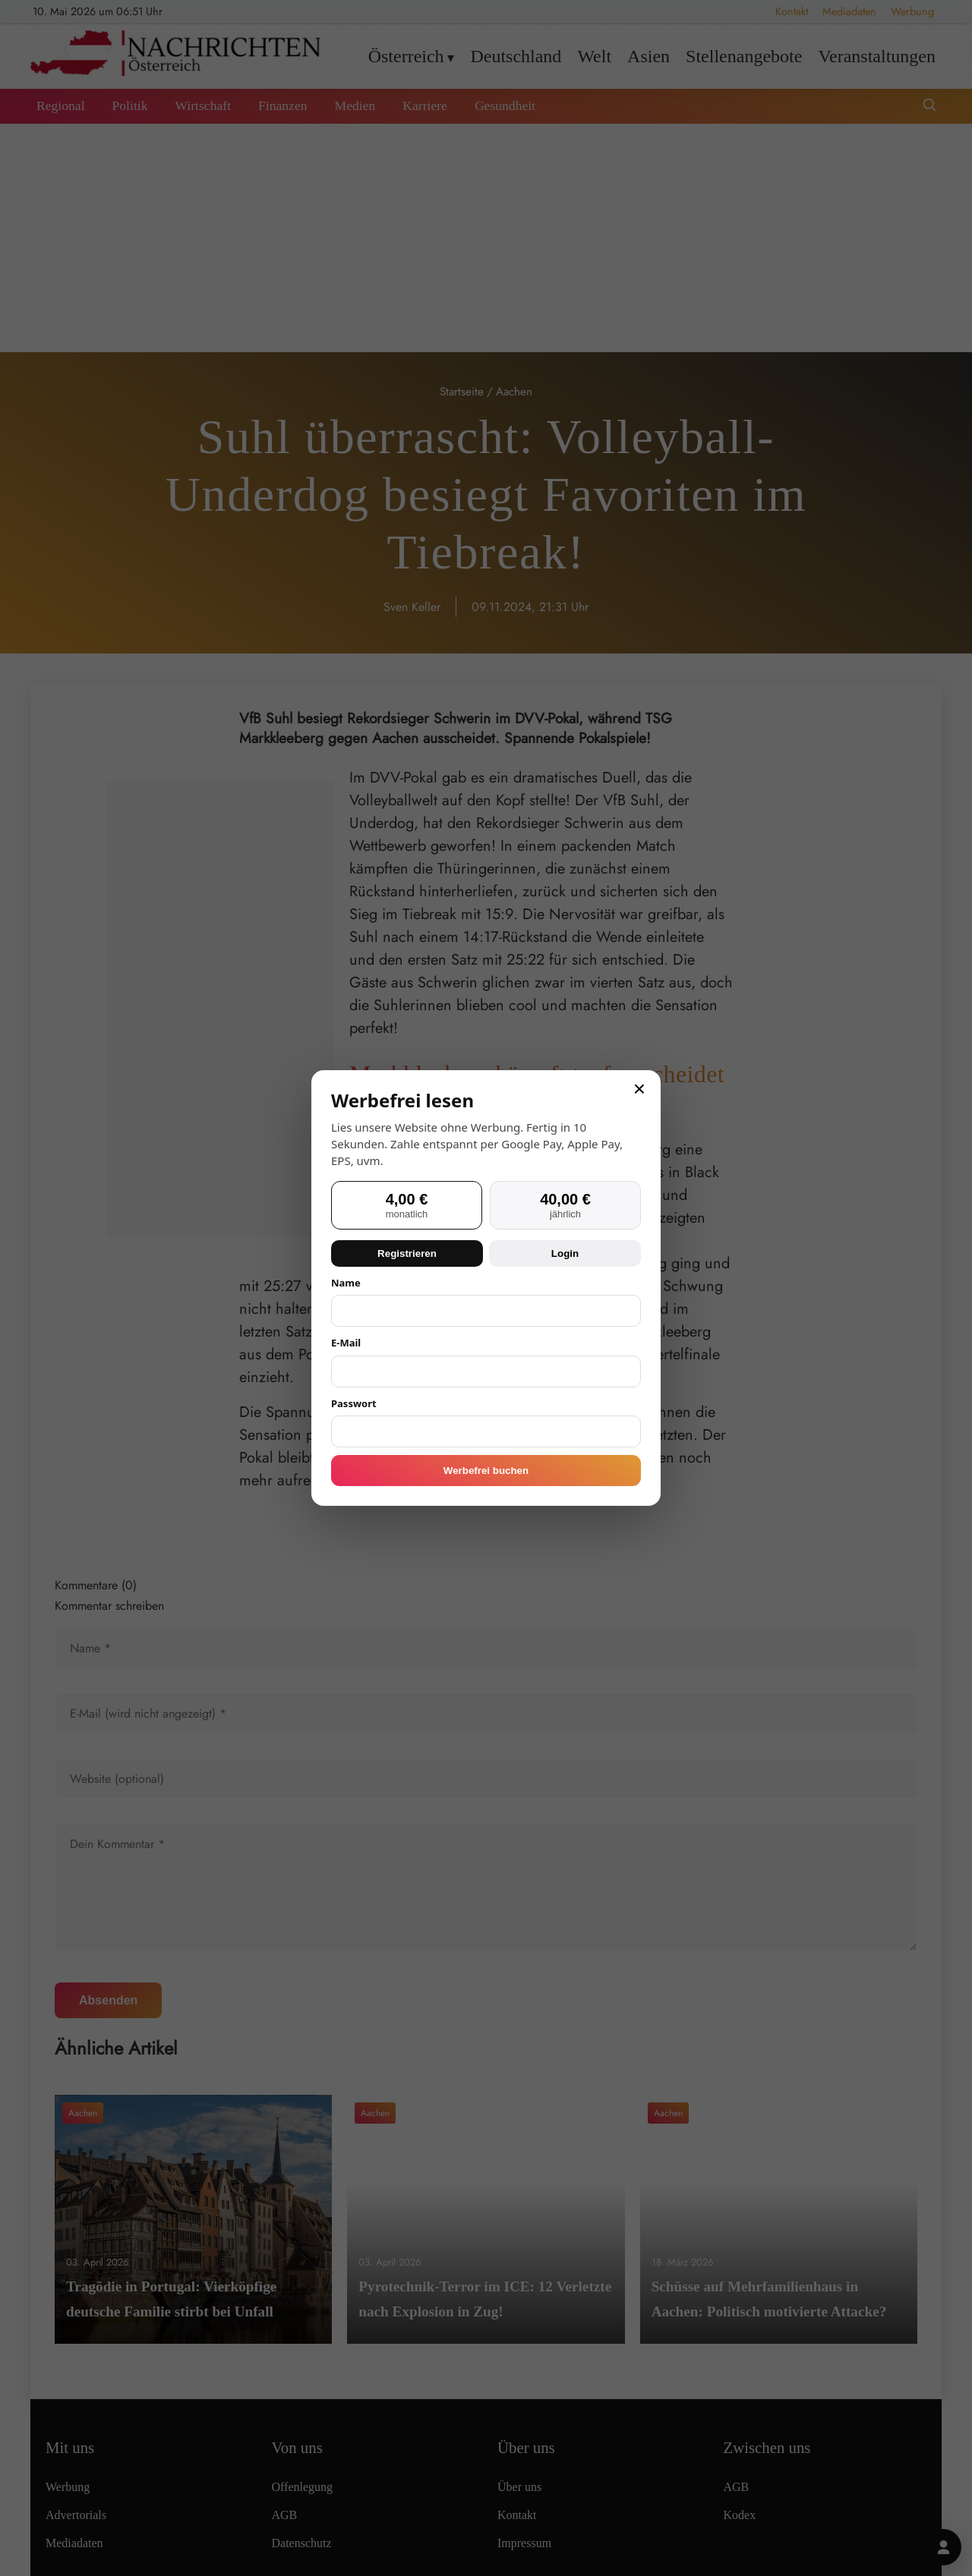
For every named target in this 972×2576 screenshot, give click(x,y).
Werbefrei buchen (486, 1470)
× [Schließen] (639, 1089)
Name (346, 1283)
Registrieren (407, 1253)
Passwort (354, 1403)
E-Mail (346, 1342)
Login (565, 1253)
